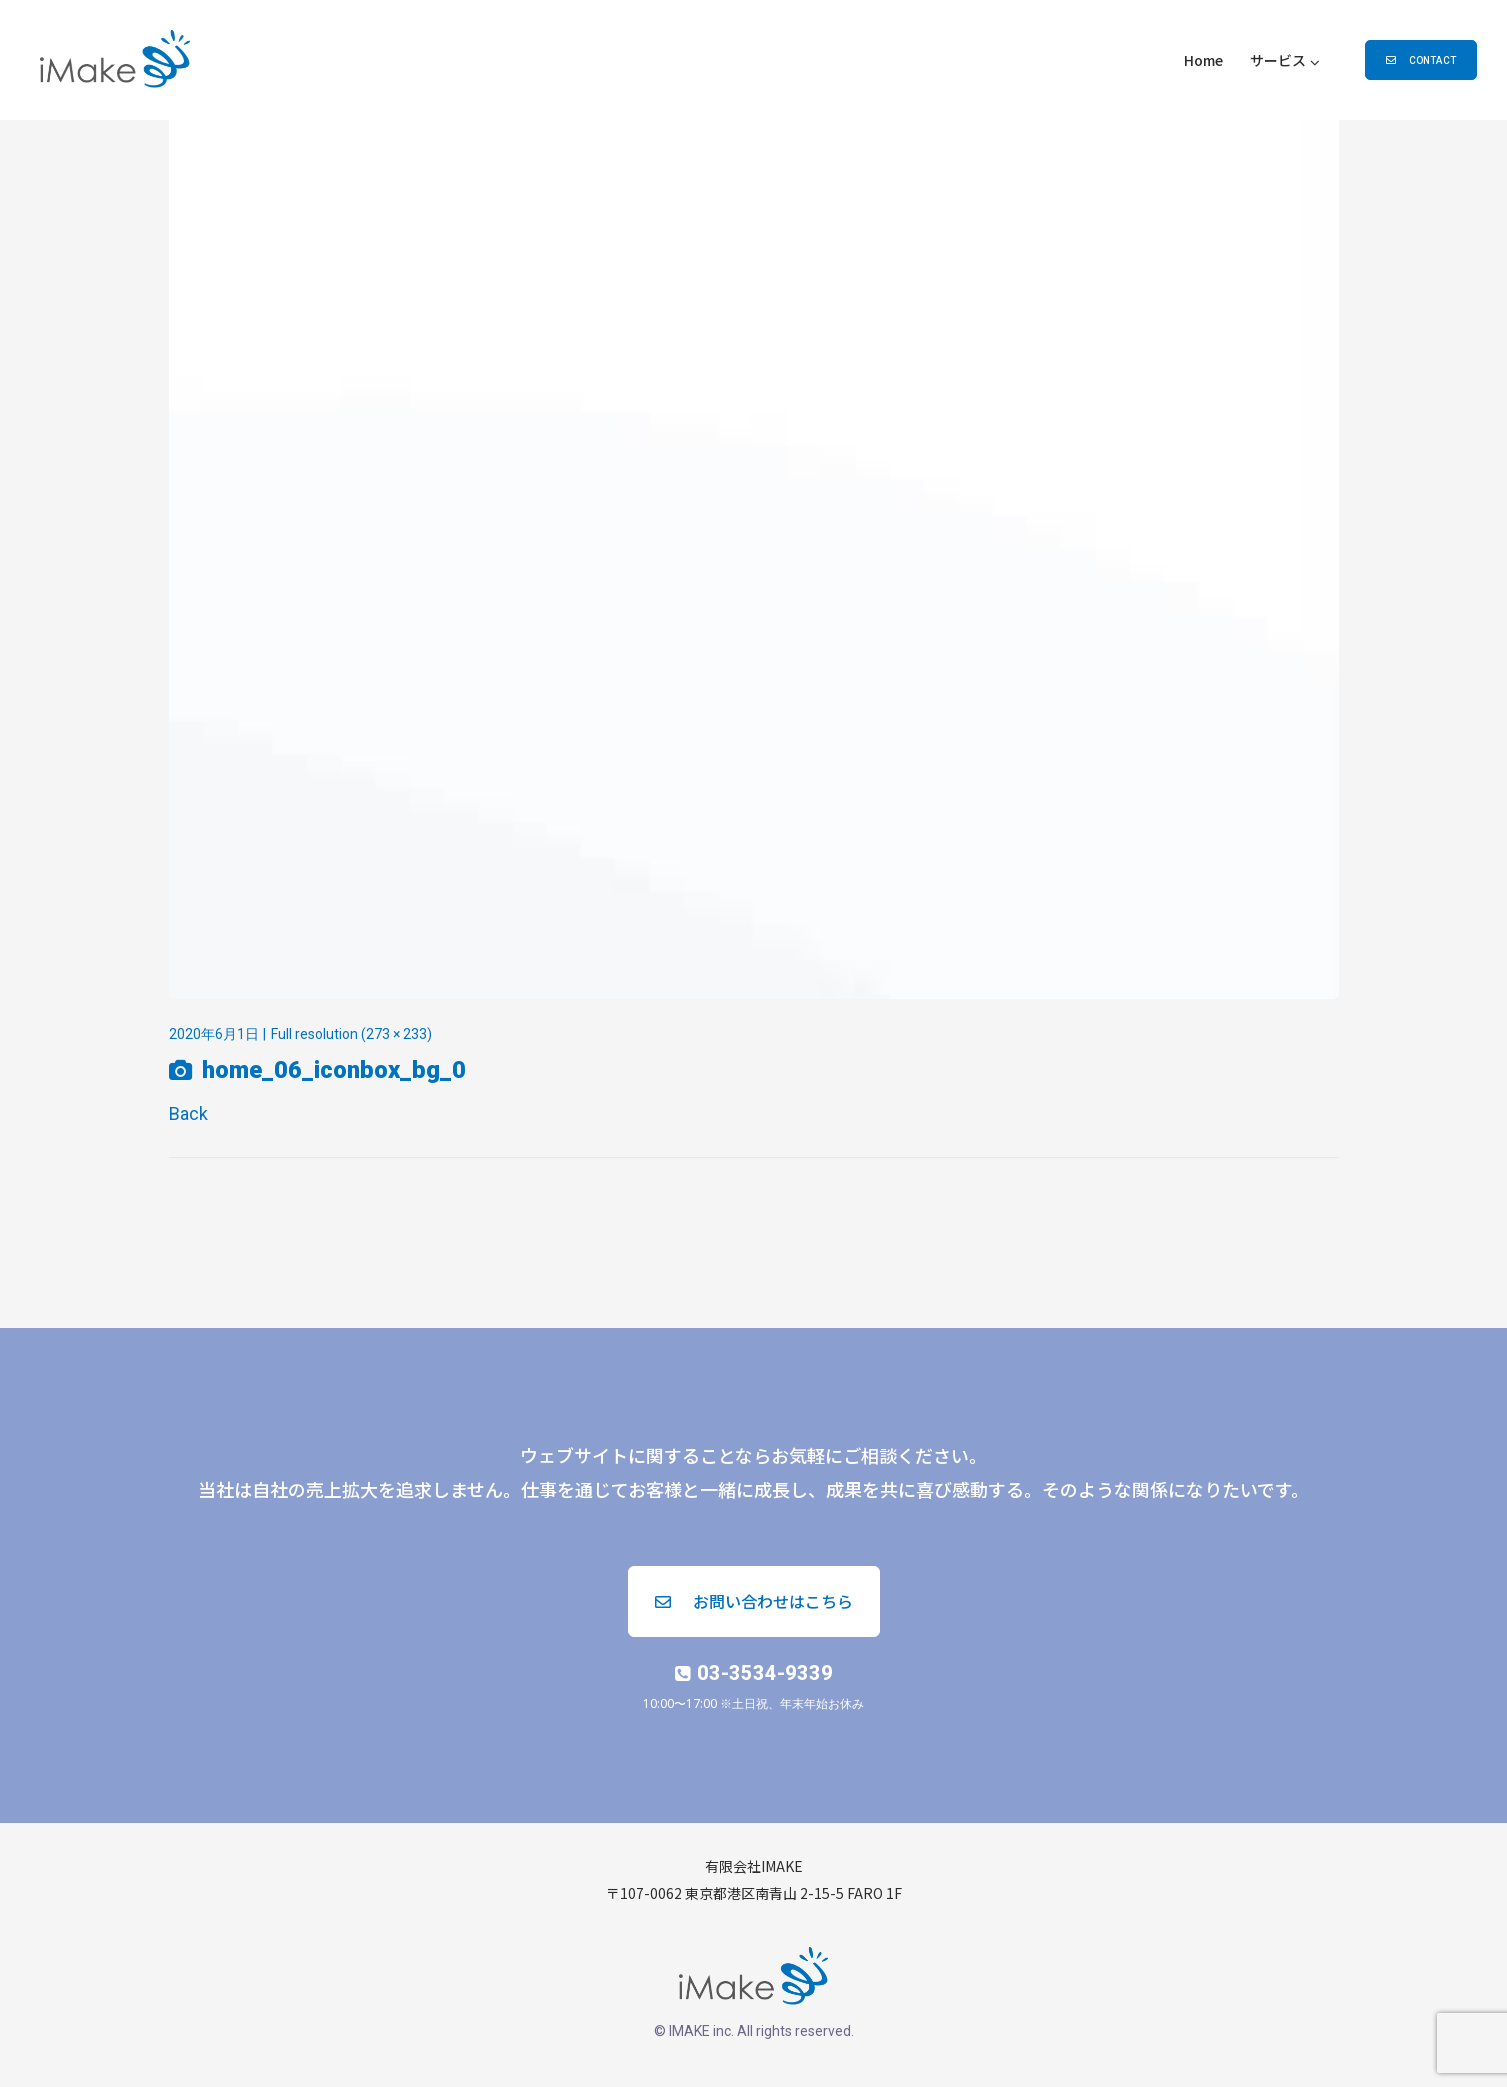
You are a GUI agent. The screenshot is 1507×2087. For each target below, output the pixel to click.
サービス (1278, 60)
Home (1203, 60)
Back (188, 1113)
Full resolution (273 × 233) (351, 1034)
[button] (1421, 60)
